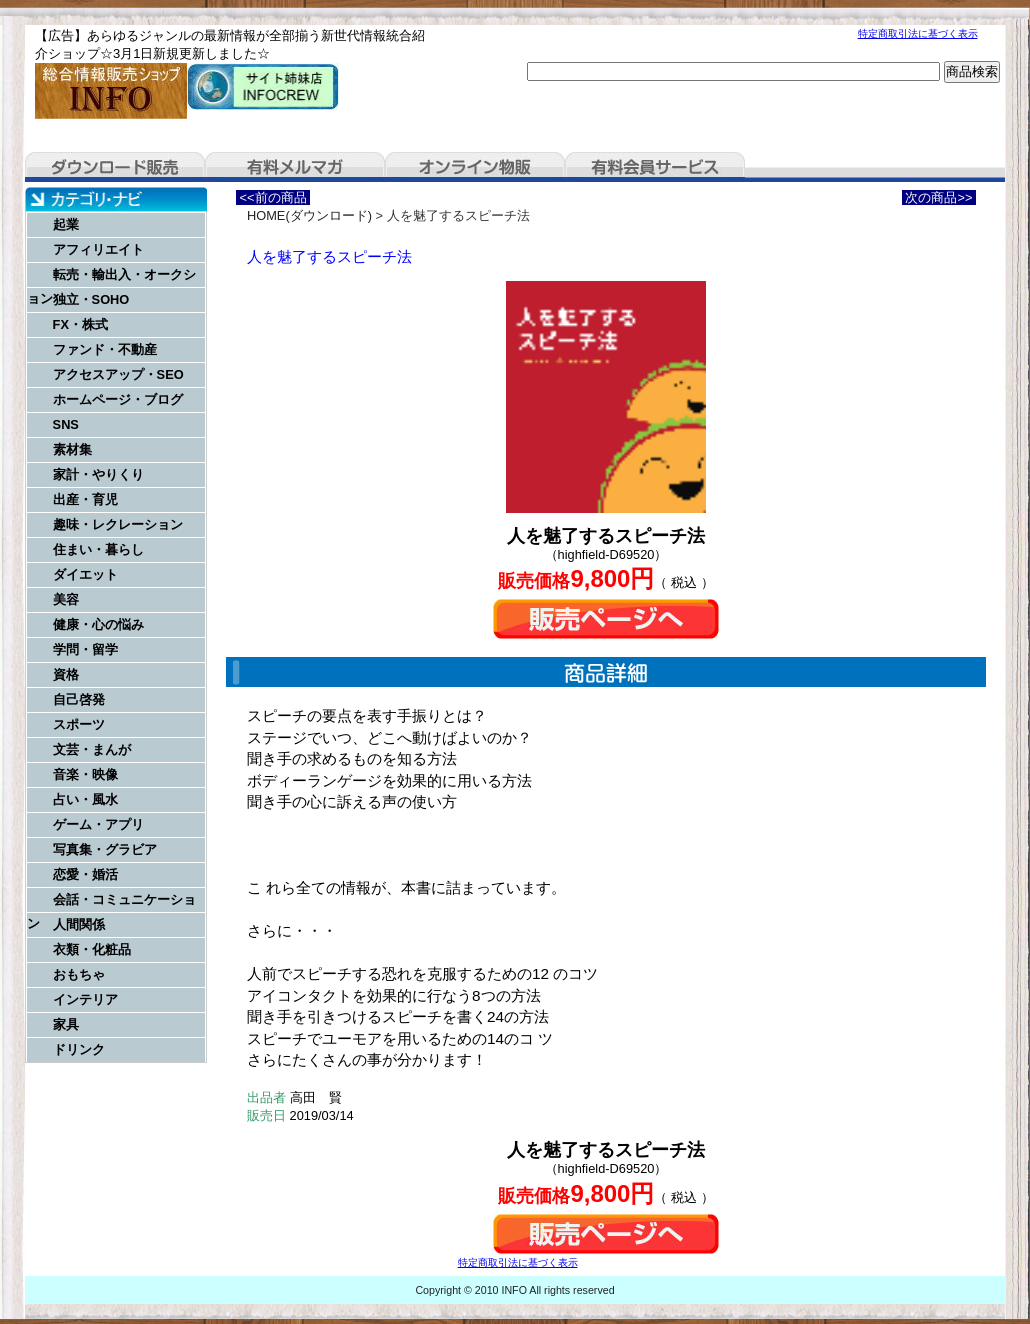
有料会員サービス (655, 167)
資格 (66, 674)
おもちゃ (79, 974)
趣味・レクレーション (118, 524)
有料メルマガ (295, 167)
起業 (66, 224)
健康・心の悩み (98, 624)
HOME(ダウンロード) (309, 215)
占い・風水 (85, 799)
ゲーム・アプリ (98, 824)
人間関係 (79, 924)
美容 (66, 599)
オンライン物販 (475, 167)
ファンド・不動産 (105, 349)
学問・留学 (85, 649)
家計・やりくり (98, 474)
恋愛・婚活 (85, 874)
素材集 (72, 449)
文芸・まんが (92, 749)
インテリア (85, 999)
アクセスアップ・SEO (118, 374)
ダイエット (85, 574)
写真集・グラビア (105, 849)
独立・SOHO (91, 299)
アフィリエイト (98, 249)
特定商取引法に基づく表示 (918, 33)
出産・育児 (85, 499)
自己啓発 (79, 699)
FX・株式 (80, 324)
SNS (66, 424)
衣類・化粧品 (92, 949)
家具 (66, 1024)
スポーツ (79, 724)
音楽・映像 (85, 774)
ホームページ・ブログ (118, 399)
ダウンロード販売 (115, 167)
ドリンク (79, 1049)
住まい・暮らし (98, 549)
